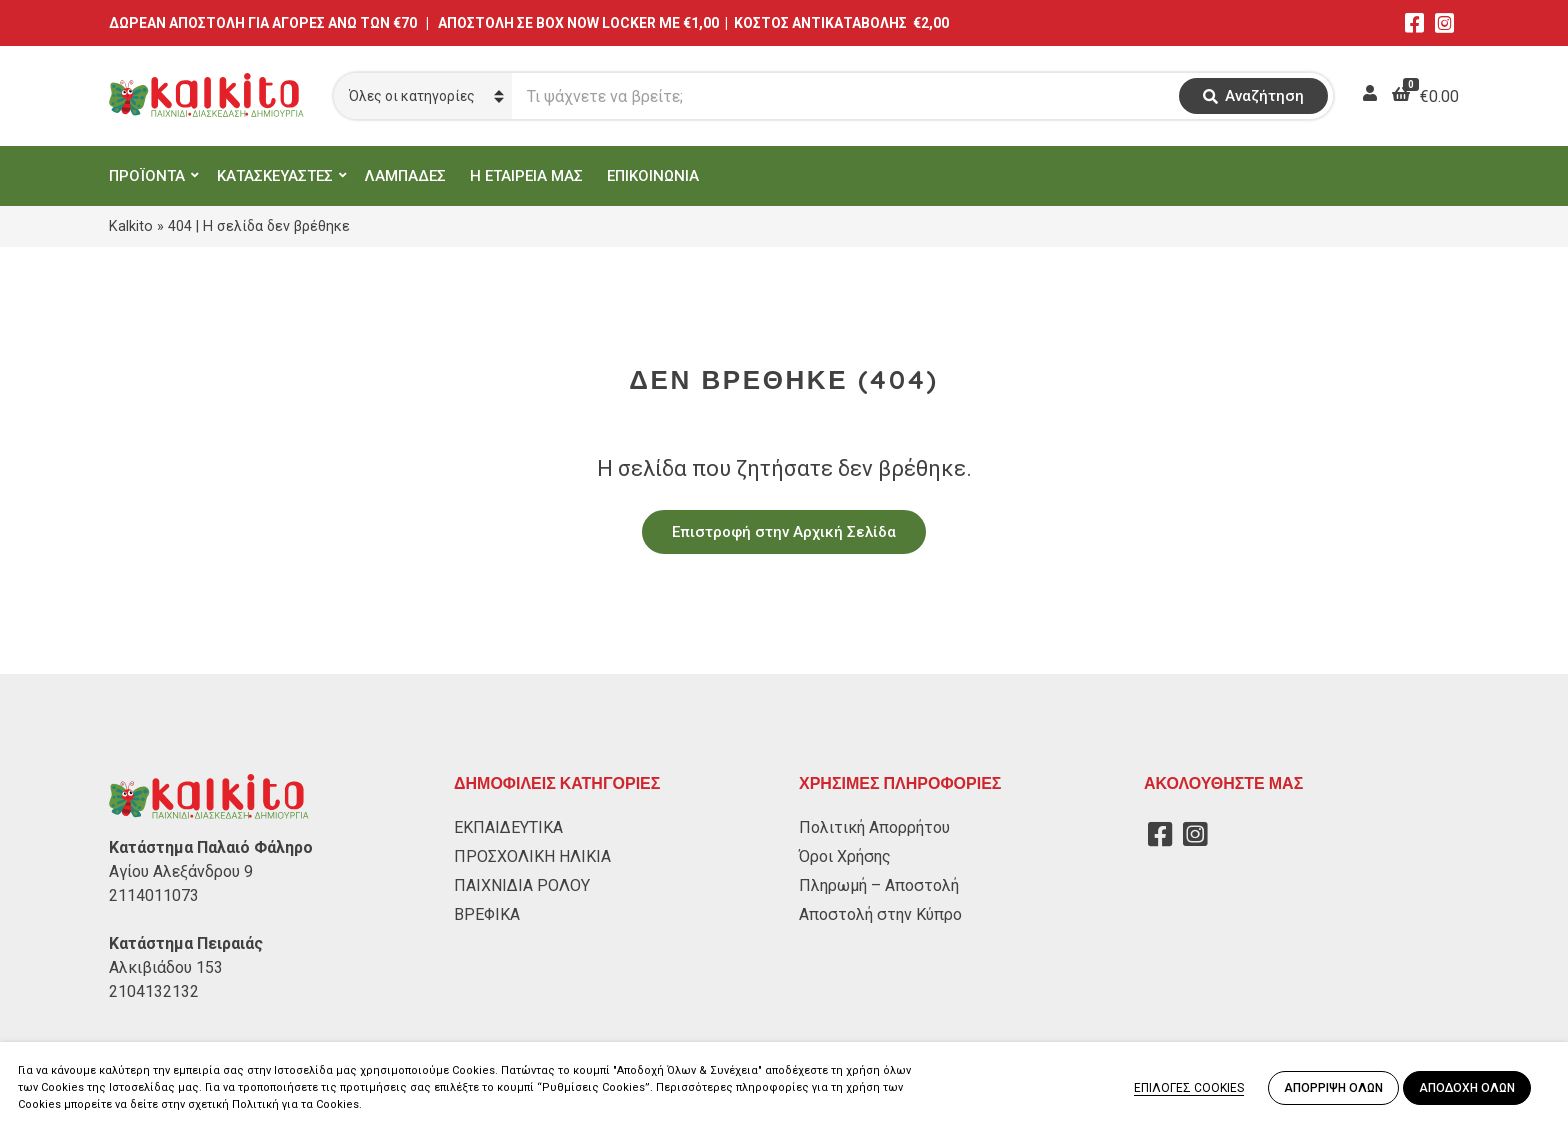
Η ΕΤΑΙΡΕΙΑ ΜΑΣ (526, 176)
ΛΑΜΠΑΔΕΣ (405, 176)
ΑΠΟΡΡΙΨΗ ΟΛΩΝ (1333, 1088)
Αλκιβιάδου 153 (166, 967)
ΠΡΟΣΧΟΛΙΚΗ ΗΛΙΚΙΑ (532, 856)
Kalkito (131, 226)
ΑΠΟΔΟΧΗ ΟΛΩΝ (1467, 1088)
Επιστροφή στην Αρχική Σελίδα (784, 532)
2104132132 (154, 991)
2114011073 (154, 895)
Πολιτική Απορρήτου (874, 827)
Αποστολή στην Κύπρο (880, 914)
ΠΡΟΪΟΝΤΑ (147, 176)
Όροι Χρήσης (845, 856)
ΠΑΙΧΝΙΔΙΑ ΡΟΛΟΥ (522, 885)
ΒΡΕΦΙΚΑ (487, 914)
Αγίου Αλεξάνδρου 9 (181, 871)
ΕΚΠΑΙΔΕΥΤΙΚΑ (508, 827)
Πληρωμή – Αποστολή (879, 885)
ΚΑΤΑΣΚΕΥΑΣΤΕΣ (275, 176)
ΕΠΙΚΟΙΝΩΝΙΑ (653, 176)
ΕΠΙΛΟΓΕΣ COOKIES (1189, 1088)
